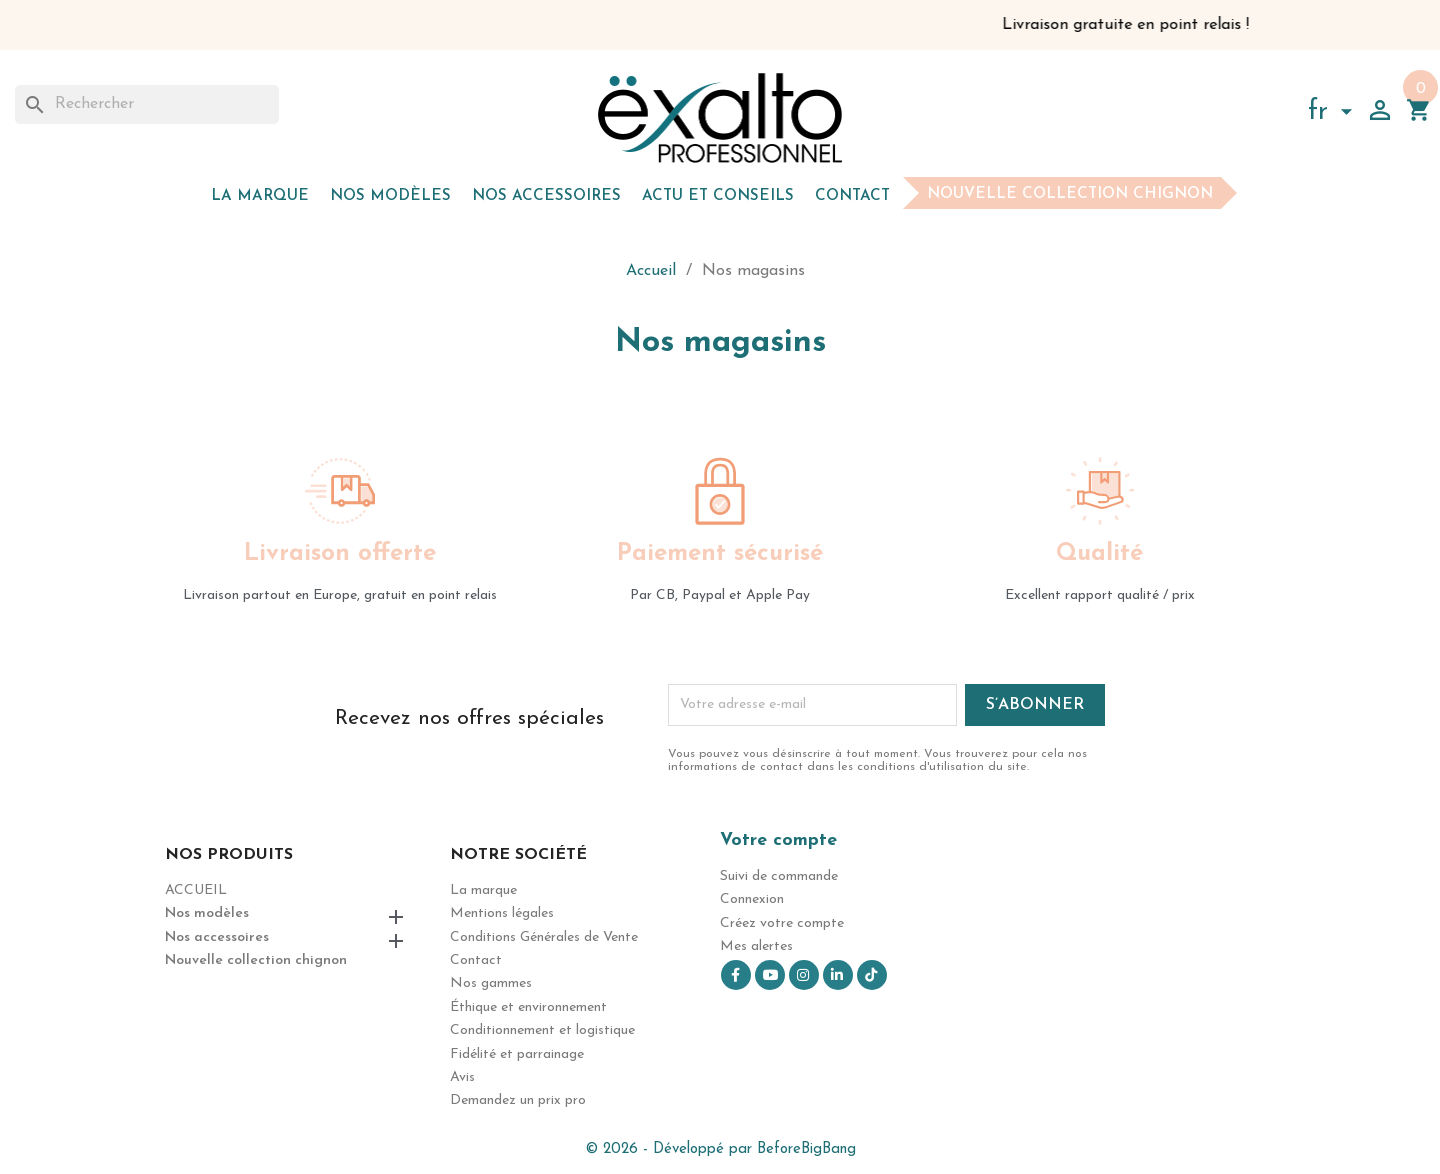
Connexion (752, 899)
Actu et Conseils (718, 196)
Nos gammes (491, 983)
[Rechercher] (147, 104)
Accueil (196, 890)
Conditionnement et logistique (542, 1030)
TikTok (872, 975)
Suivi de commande (779, 876)
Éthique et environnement (528, 1007)
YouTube (770, 975)
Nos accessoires (546, 196)
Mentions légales (502, 913)
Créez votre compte (782, 923)
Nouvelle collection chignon (1070, 194)
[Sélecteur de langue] (1334, 115)
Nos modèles (390, 196)
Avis (462, 1077)
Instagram (804, 975)
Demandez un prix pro (518, 1100)
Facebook (736, 975)
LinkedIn (838, 975)
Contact (852, 196)
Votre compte (778, 840)
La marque (260, 196)
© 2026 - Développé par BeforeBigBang (720, 1149)
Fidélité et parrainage (517, 1054)
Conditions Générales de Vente (544, 937)
